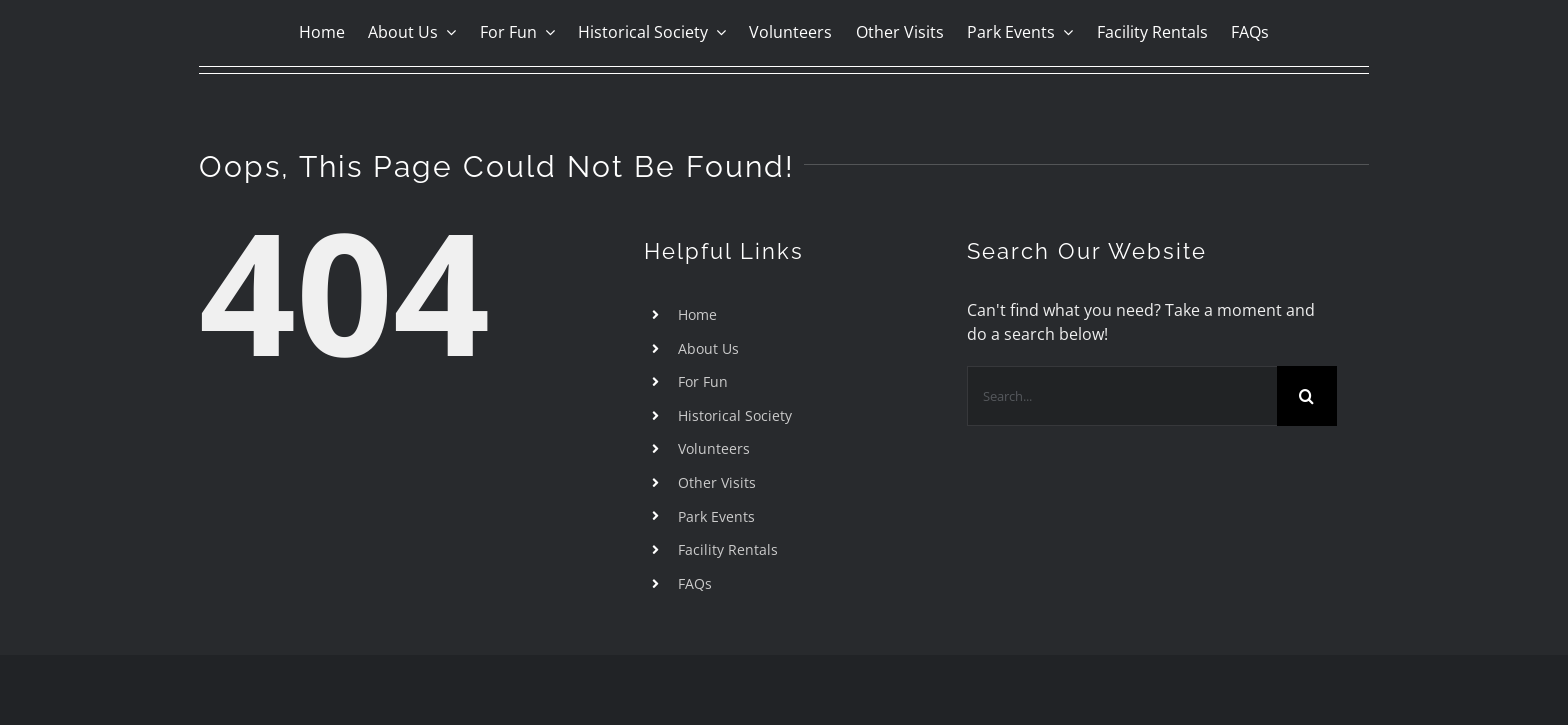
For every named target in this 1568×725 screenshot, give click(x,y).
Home (697, 314)
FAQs (695, 583)
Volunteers (714, 448)
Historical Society (735, 415)
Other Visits (717, 482)
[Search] (1307, 396)
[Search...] (1122, 396)
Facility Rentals (728, 549)
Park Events (716, 516)
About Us (708, 348)
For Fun (703, 381)
